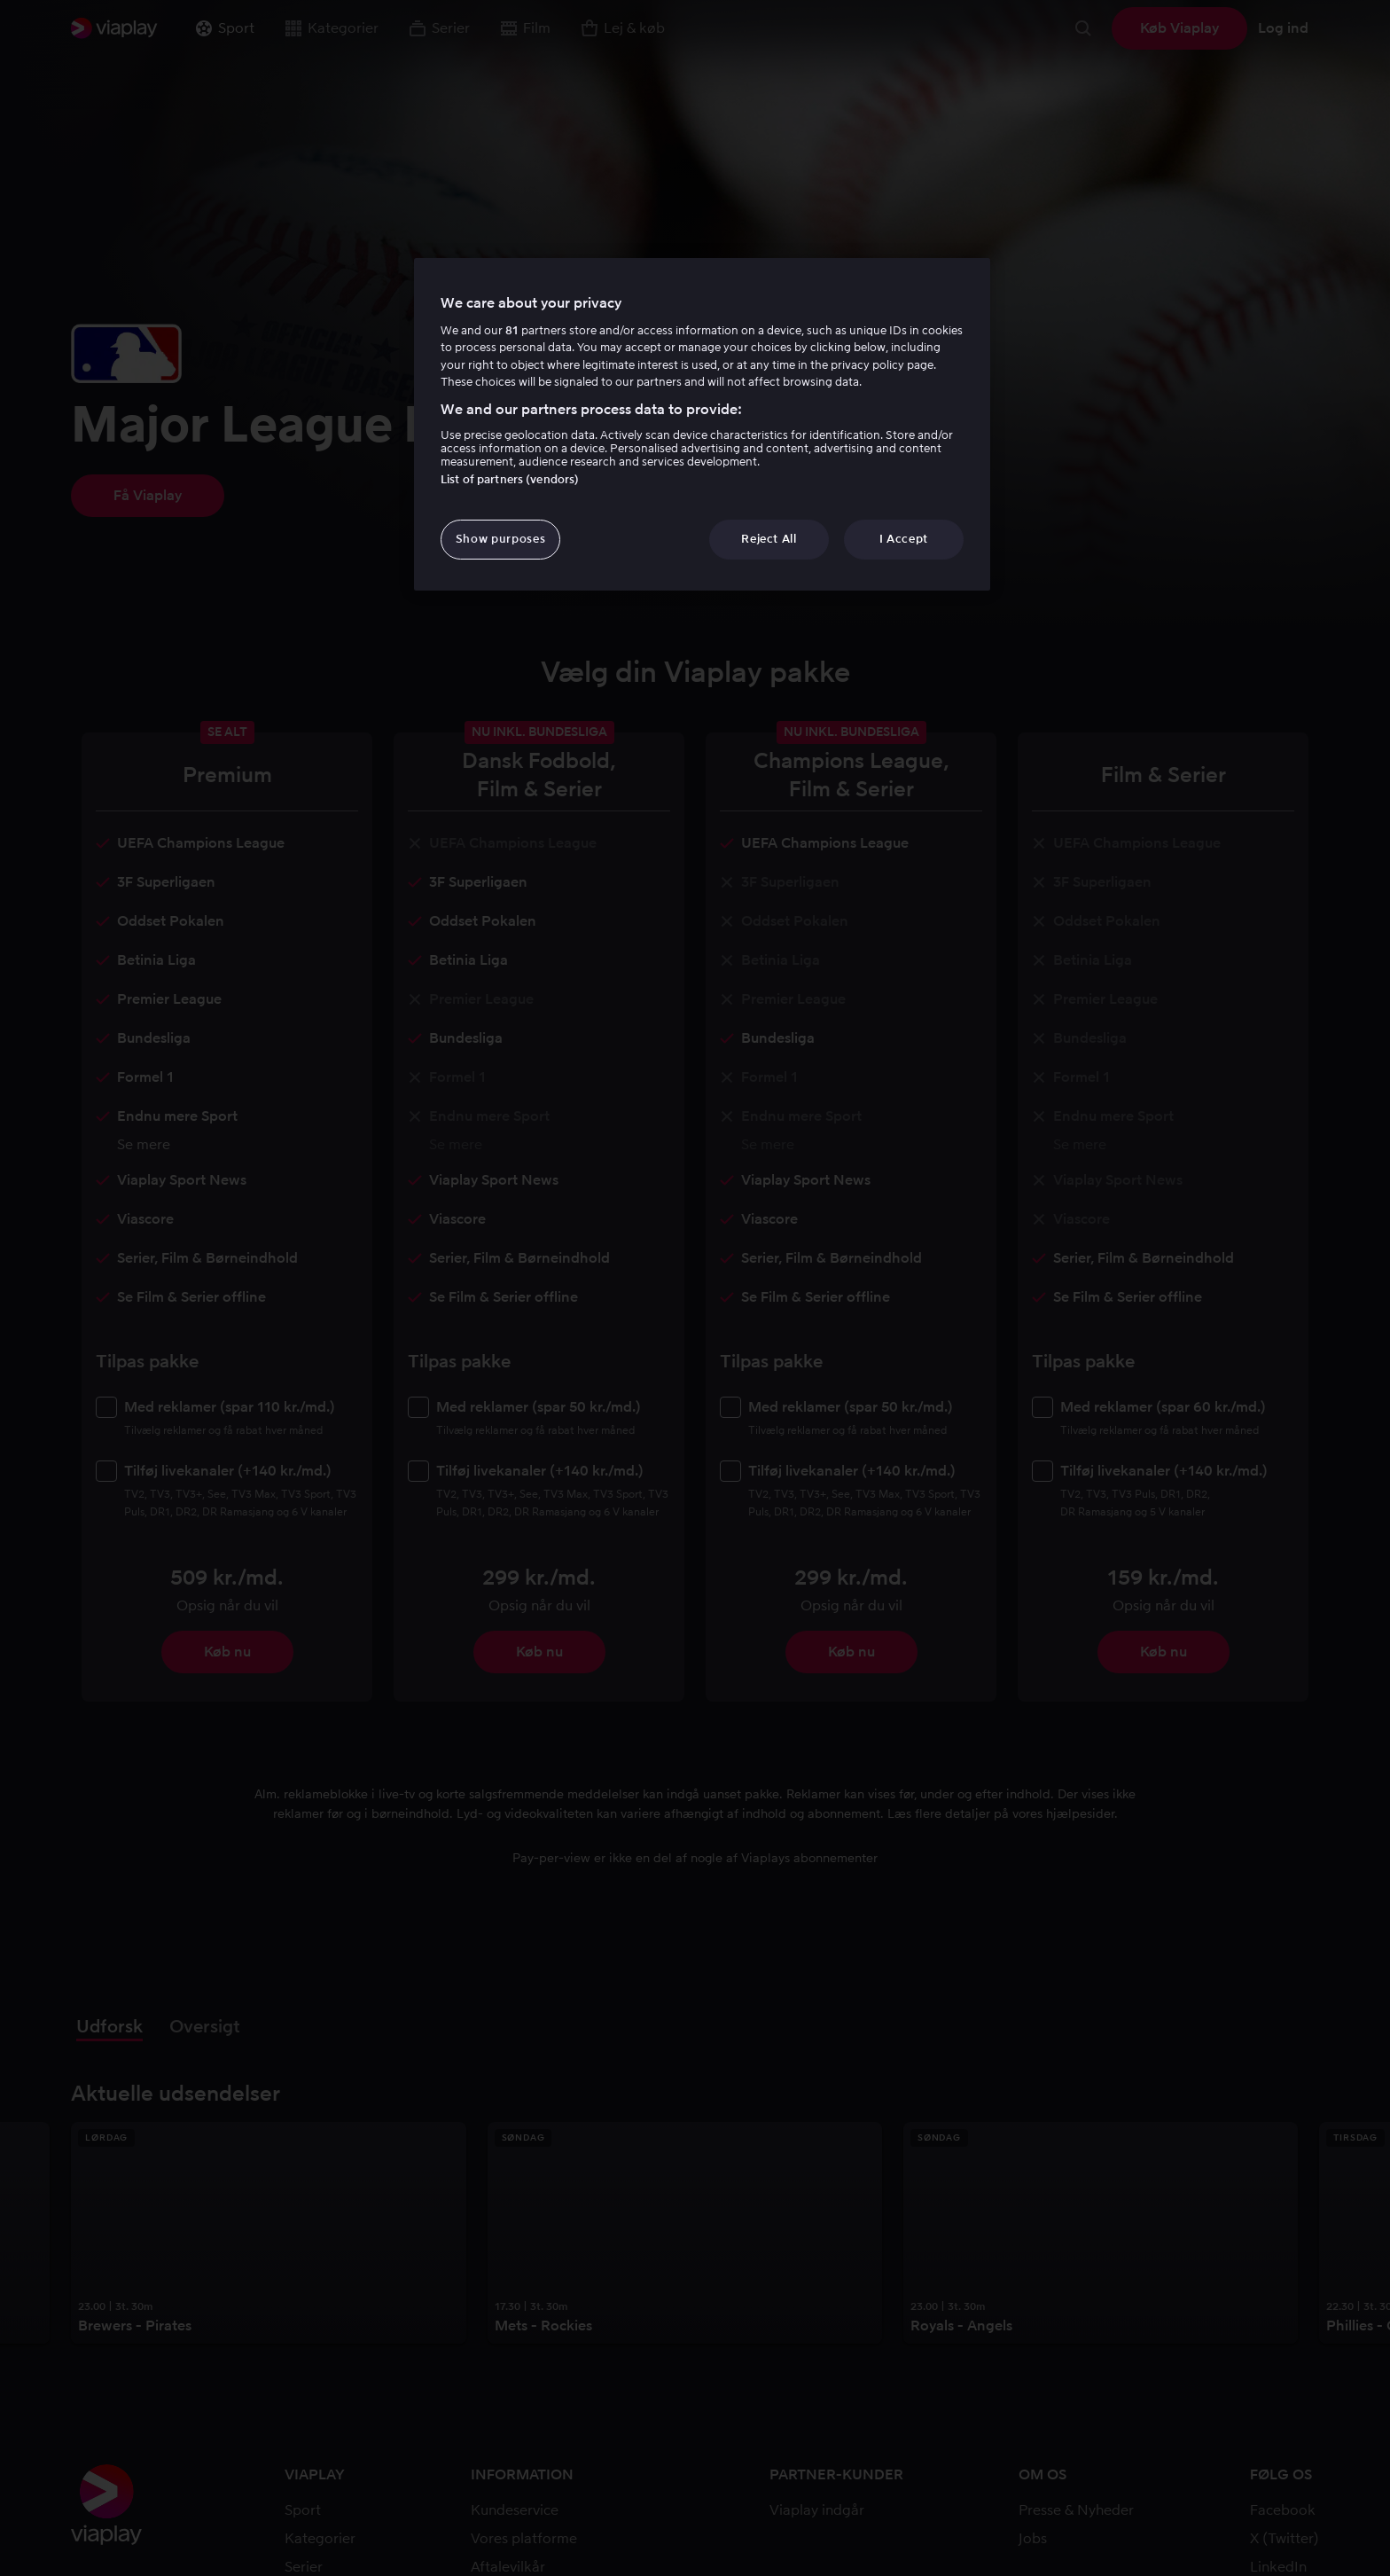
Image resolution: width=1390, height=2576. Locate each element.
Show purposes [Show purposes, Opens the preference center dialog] (500, 538)
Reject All (769, 538)
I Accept (903, 538)
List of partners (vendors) (510, 479)
